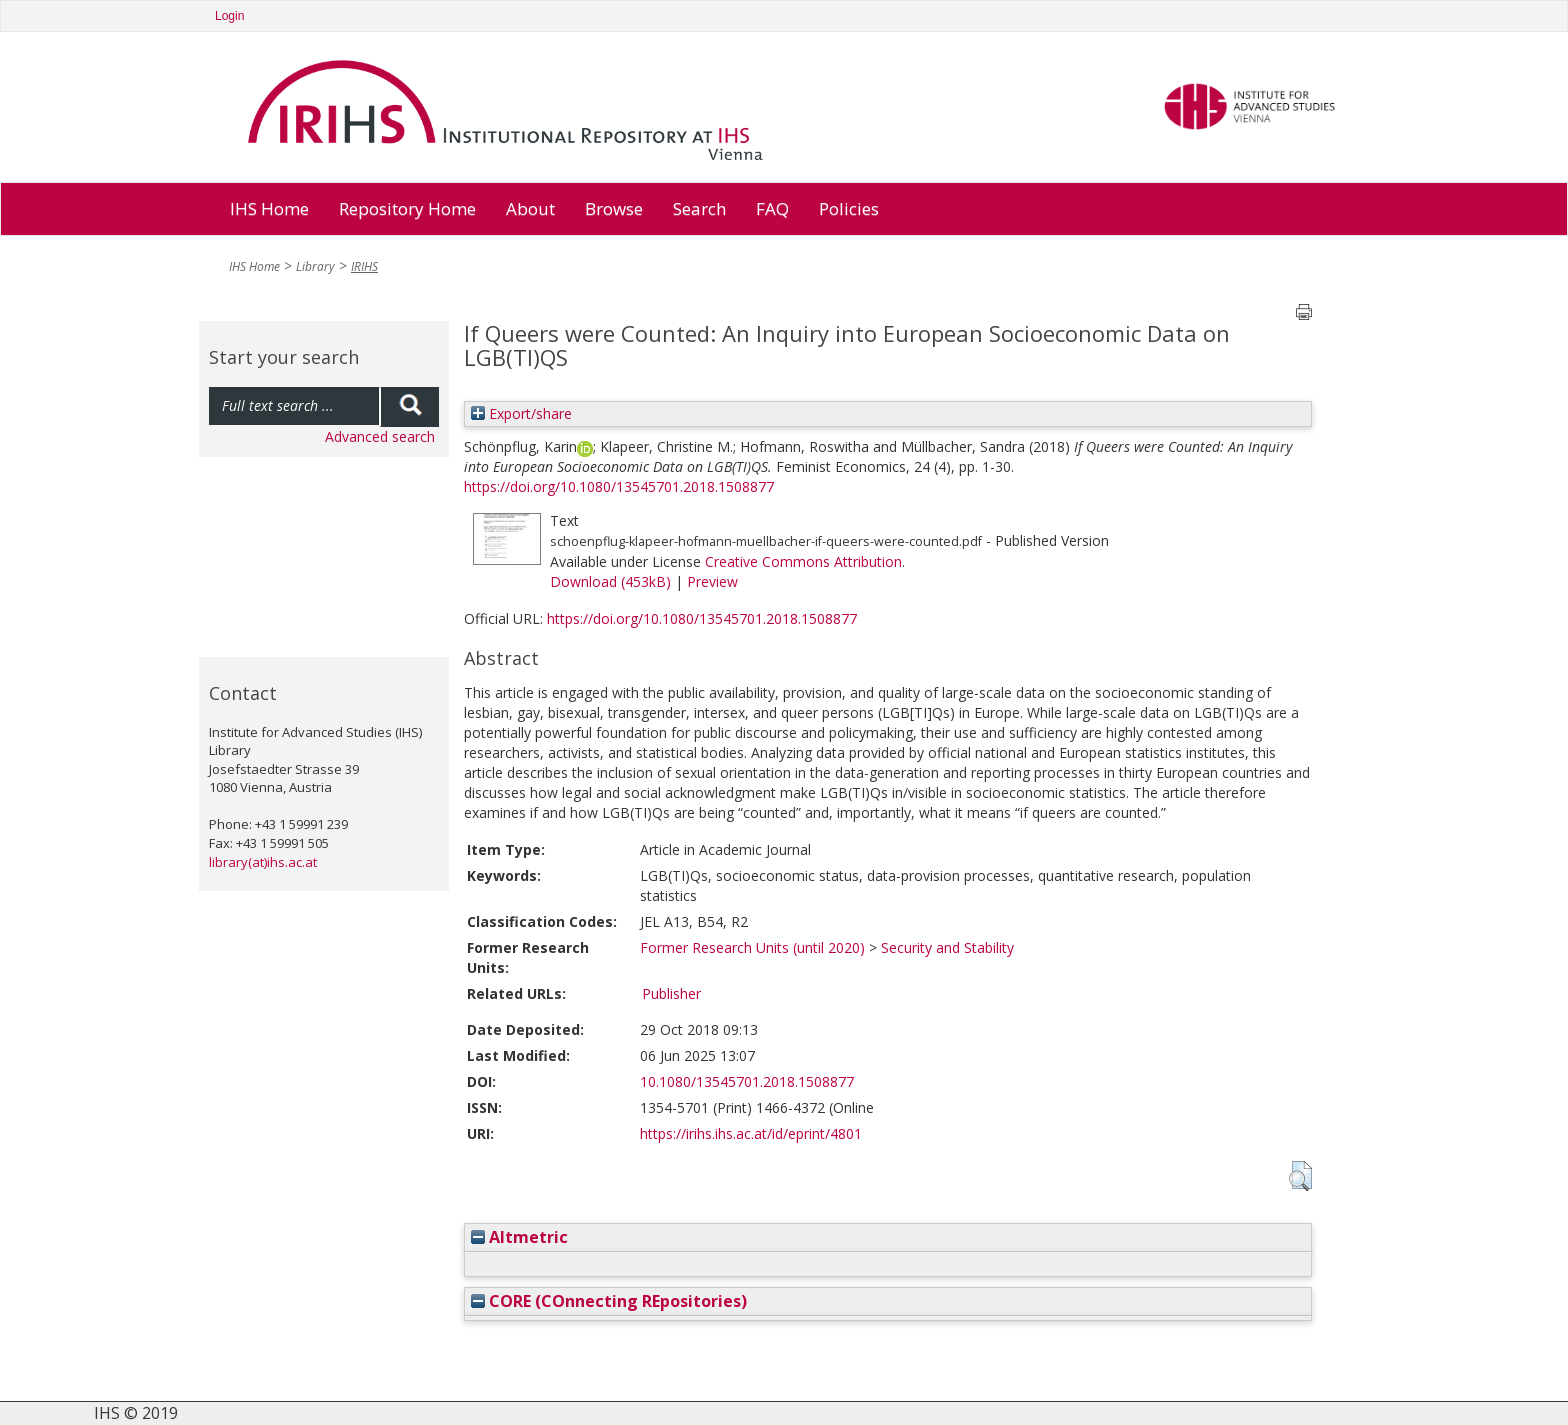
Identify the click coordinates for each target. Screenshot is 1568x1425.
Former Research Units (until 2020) (752, 947)
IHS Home (269, 208)
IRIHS (364, 266)
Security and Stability (947, 947)
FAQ (772, 208)
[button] (1300, 1176)
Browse (614, 208)
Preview (712, 581)
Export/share (521, 413)
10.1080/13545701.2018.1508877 (747, 1081)
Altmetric (519, 1237)
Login (229, 16)
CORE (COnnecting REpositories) (609, 1301)
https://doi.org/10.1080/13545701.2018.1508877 (619, 486)
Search (699, 208)
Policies (849, 208)
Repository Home (407, 208)
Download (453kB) (610, 581)
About (530, 208)
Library (315, 266)
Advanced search (380, 436)
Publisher (671, 993)
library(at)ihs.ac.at (263, 862)
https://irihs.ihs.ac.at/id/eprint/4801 (751, 1133)
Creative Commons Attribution (803, 561)
